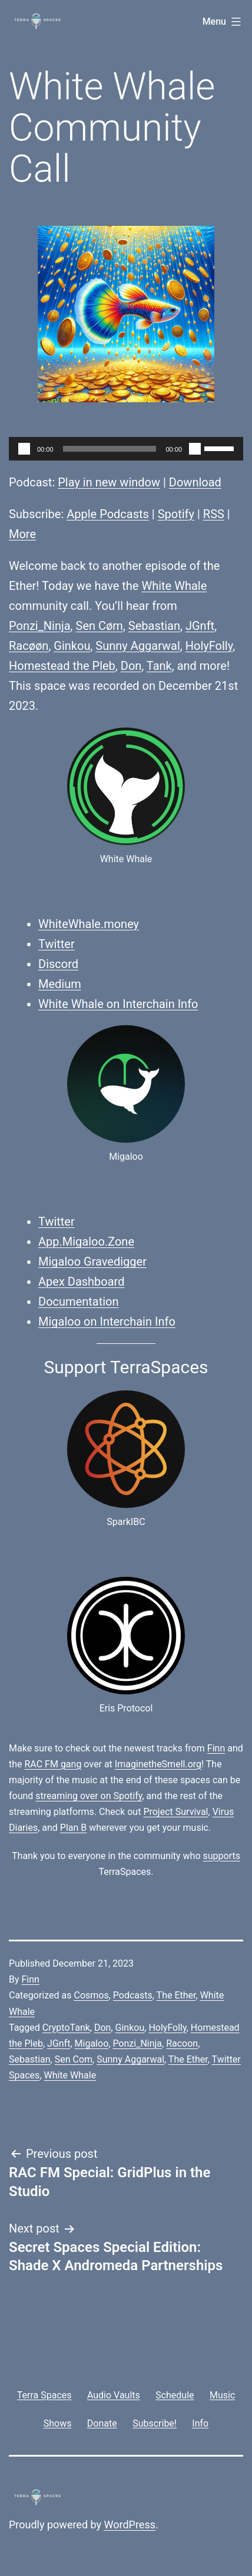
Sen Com (73, 2059)
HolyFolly (209, 646)
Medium (59, 984)
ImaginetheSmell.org (158, 1764)
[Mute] (195, 449)
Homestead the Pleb (62, 666)
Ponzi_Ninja (40, 626)
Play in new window (109, 482)
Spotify (176, 514)
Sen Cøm (99, 626)
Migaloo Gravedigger (92, 1261)
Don (131, 666)
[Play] (24, 449)
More (22, 534)
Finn (216, 1748)
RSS (213, 514)
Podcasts (132, 1995)
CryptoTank (66, 2027)
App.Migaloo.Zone (86, 1241)
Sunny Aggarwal (137, 646)
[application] (126, 449)
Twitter (56, 944)
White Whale (174, 586)
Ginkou (72, 646)
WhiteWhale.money (88, 924)
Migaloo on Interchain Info (106, 1321)
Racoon (182, 2043)
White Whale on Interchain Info (118, 1004)
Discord (58, 964)
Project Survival (175, 1811)
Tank (159, 666)
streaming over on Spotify (88, 1795)
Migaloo (92, 2043)
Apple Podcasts (108, 514)
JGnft (199, 626)
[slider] (110, 449)
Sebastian (154, 626)
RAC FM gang (53, 1764)
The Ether (176, 1995)
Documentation (78, 1301)
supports (221, 1855)
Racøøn (28, 646)
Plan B (73, 1827)
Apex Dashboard (81, 1281)
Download (195, 482)
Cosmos (91, 1995)
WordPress (129, 2524)
